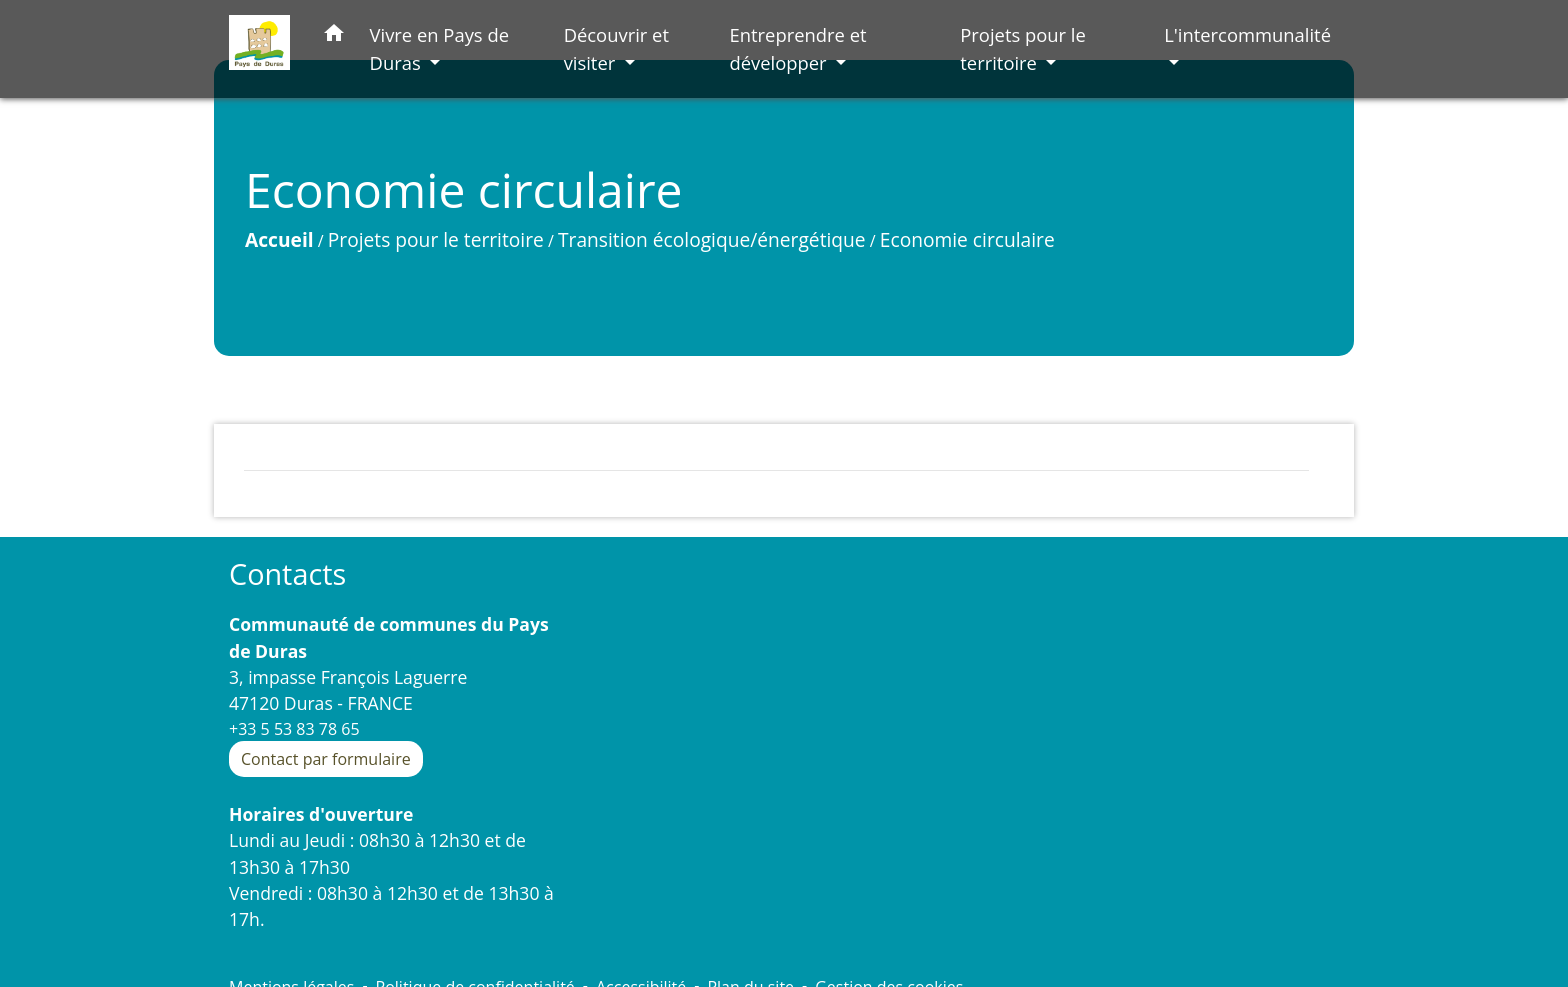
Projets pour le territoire (436, 239)
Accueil (279, 239)
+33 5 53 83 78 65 (294, 729)
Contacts (287, 574)
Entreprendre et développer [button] (797, 48)
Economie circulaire (967, 239)
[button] (334, 36)
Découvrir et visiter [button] (616, 48)
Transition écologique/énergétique (712, 239)
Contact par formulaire (326, 759)
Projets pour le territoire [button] (1023, 48)
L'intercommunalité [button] (1247, 34)
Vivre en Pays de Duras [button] (439, 48)
